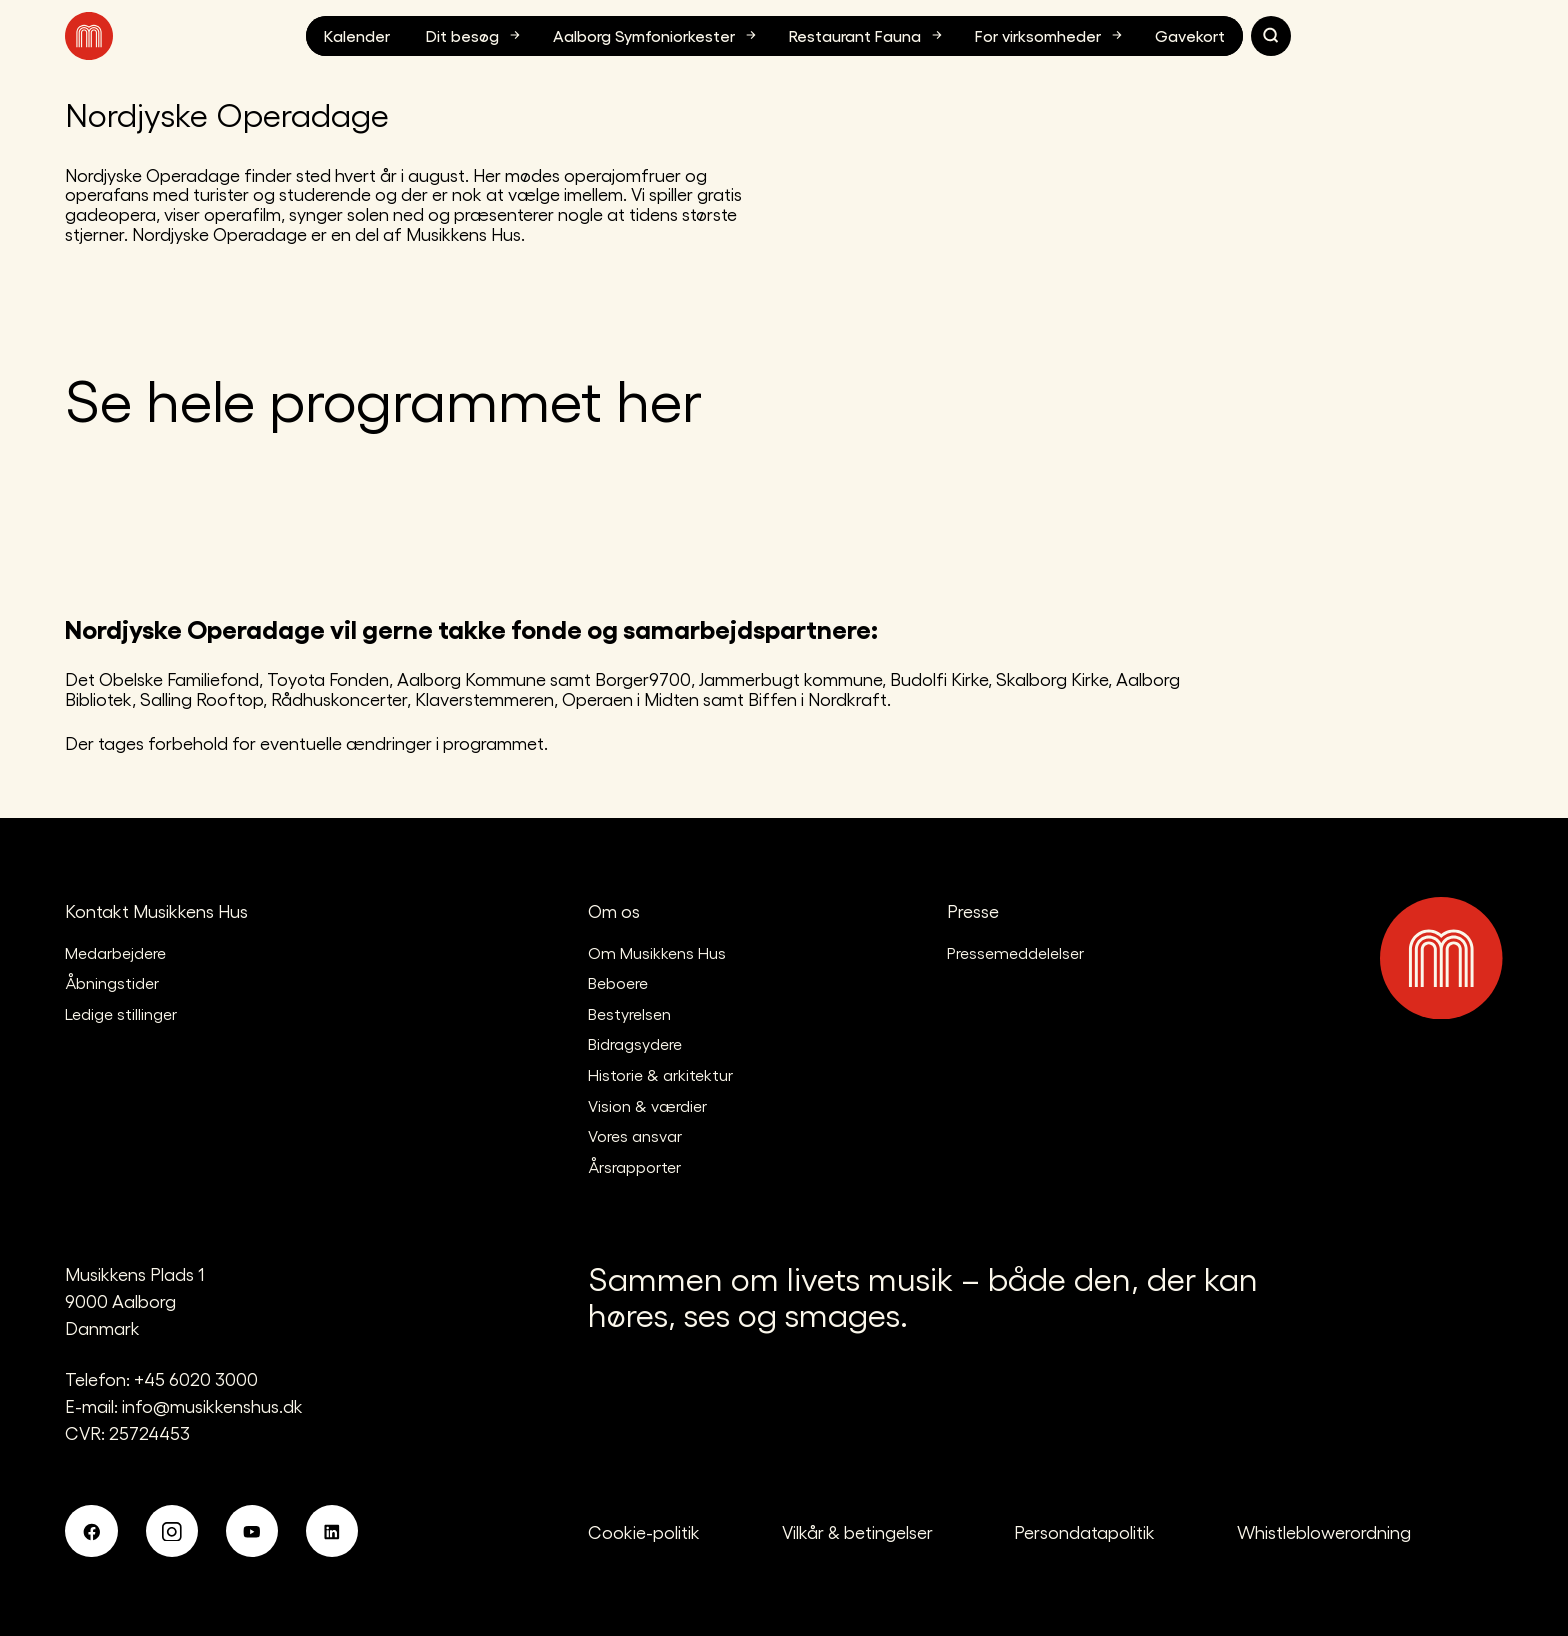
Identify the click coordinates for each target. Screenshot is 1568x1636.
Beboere (618, 982)
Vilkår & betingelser (857, 1531)
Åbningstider (112, 982)
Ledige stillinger (121, 1013)
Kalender (357, 35)
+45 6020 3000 (196, 1378)
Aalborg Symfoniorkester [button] (657, 35)
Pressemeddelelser (1015, 952)
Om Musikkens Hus (657, 952)
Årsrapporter (634, 1166)
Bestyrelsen (629, 1013)
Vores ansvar (635, 1135)
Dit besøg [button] (475, 35)
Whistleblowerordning (1324, 1531)
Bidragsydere (635, 1043)
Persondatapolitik (1084, 1531)
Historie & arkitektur (660, 1074)
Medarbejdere (115, 952)
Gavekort (1190, 35)
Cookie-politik (644, 1531)
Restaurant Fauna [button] (868, 35)
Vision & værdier (647, 1105)
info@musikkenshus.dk (212, 1405)
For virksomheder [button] (1051, 35)
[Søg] (1271, 36)
